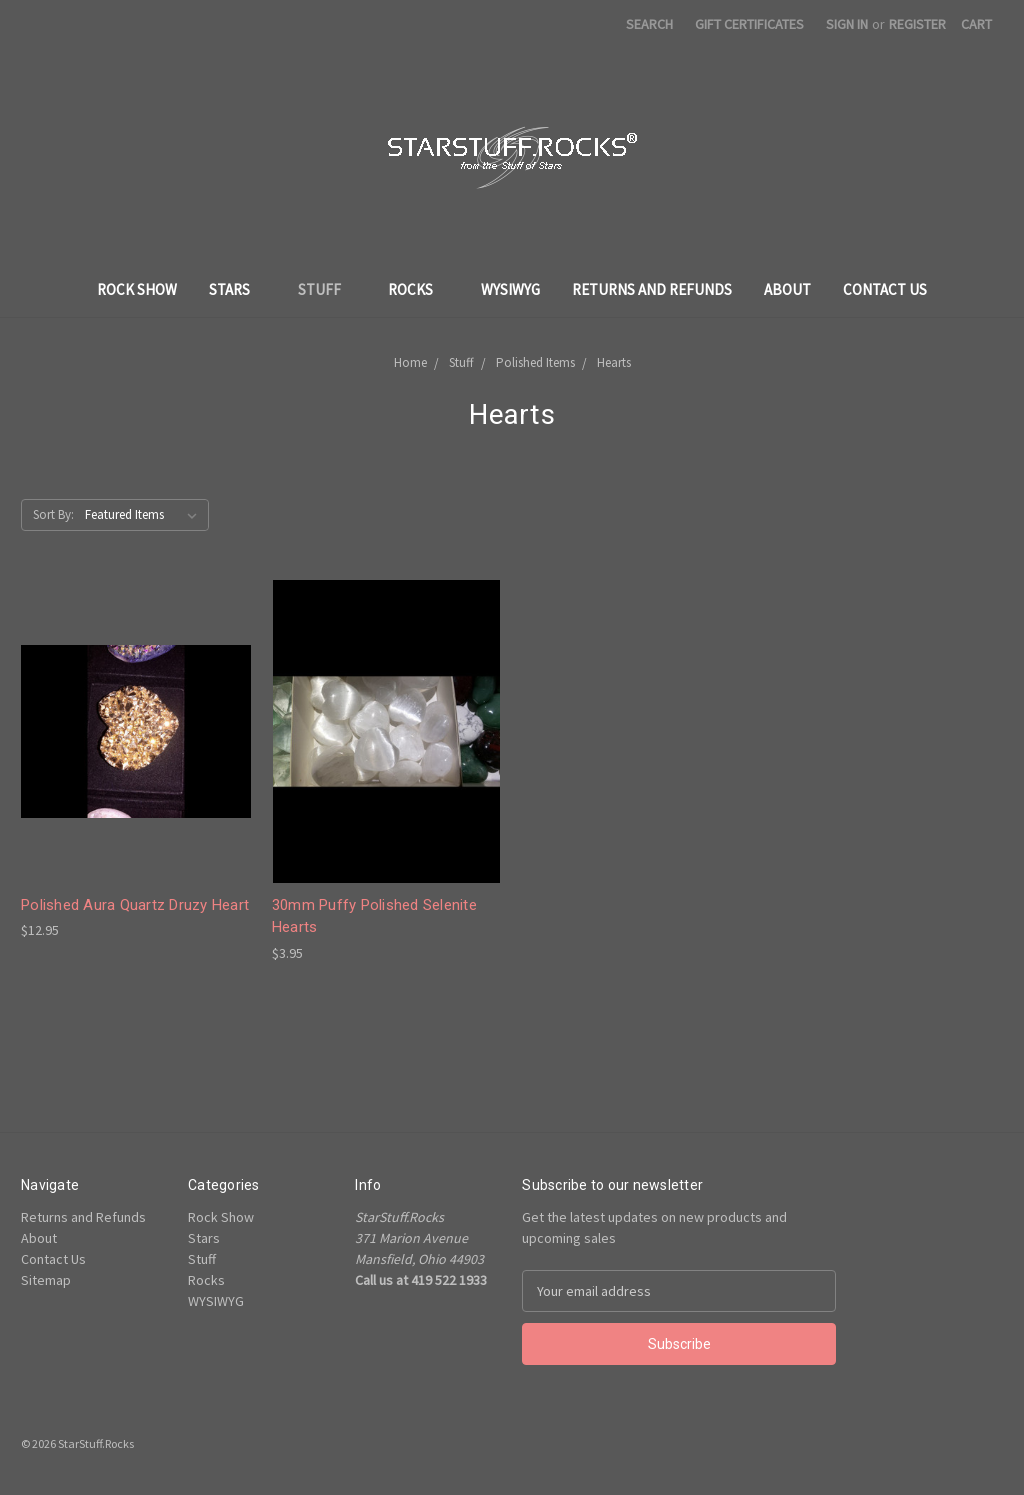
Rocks (418, 289)
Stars (237, 289)
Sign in (847, 24)
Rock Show (137, 289)
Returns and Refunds (652, 289)
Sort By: (53, 514)
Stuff (327, 289)
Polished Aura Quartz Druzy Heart (135, 905)
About (787, 289)
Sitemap (46, 1280)
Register (917, 24)
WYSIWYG (510, 289)
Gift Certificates (749, 24)
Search (649, 24)
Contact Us (885, 289)
